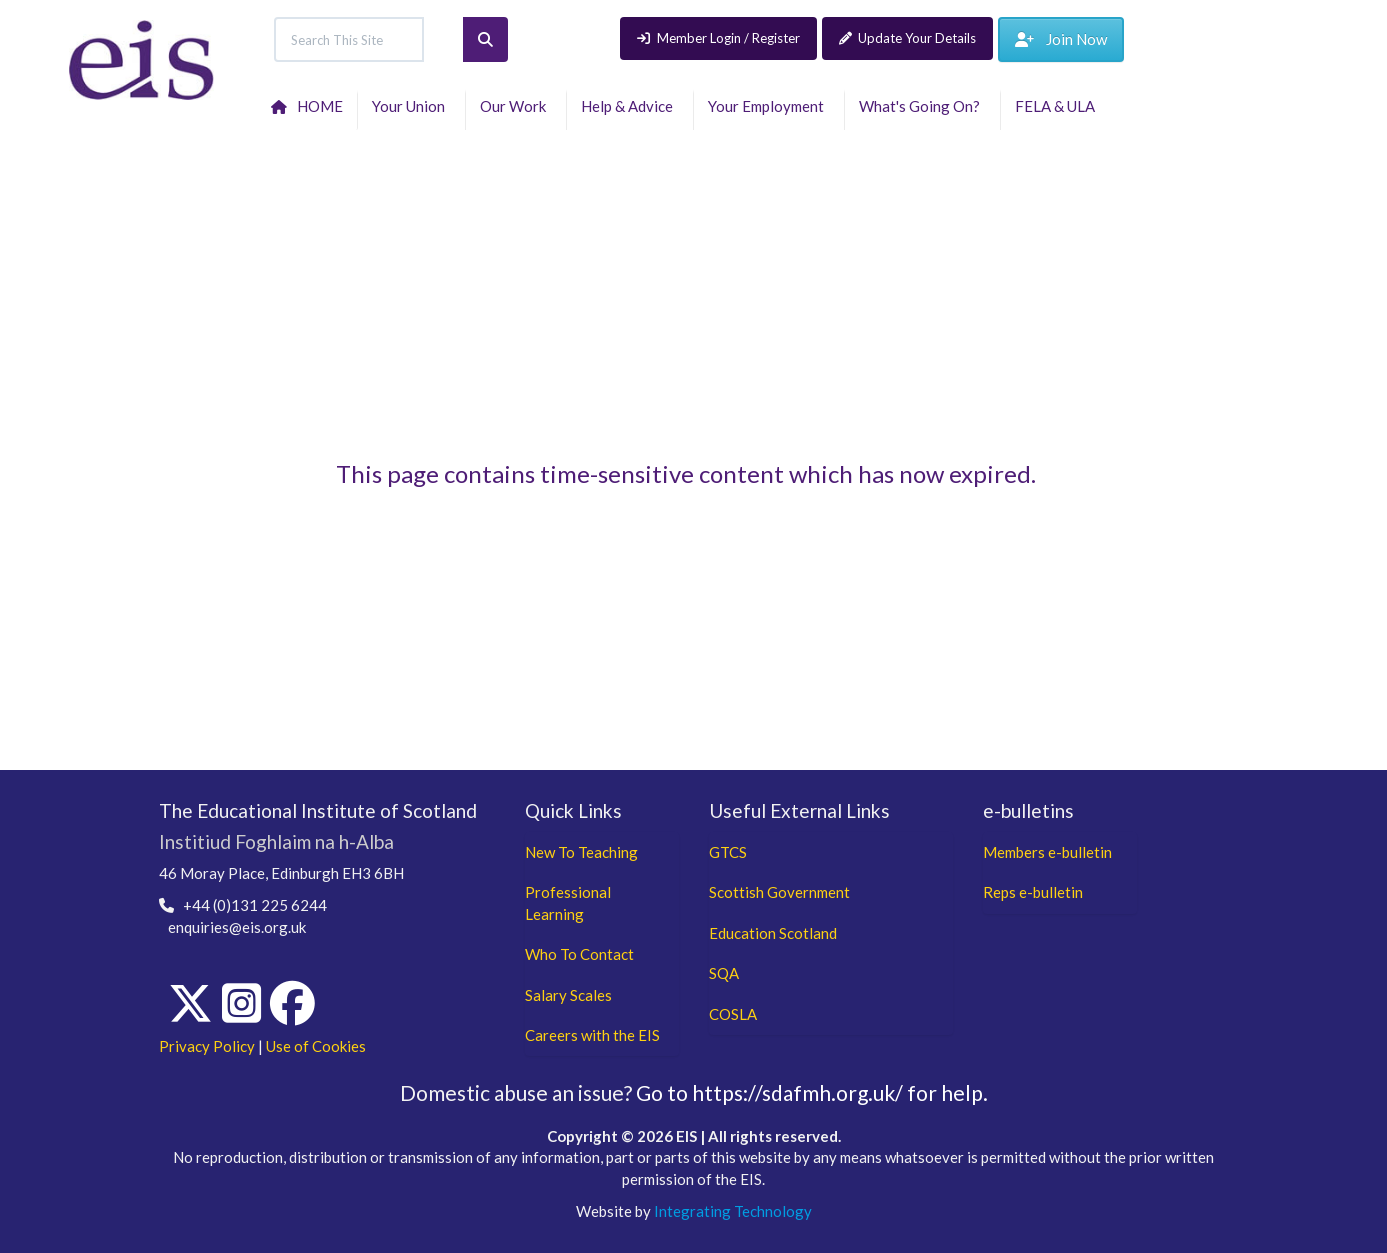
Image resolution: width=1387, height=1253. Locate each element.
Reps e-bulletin (1033, 892)
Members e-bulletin (1047, 852)
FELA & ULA (1058, 106)
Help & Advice (630, 106)
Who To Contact (579, 954)
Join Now (1061, 39)
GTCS (728, 852)
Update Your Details (908, 38)
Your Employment (769, 106)
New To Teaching (581, 852)
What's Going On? (922, 106)
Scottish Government (779, 892)
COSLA (733, 1014)
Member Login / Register (718, 38)
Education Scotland (773, 933)
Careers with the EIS (592, 1035)
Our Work (516, 106)
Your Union (411, 106)
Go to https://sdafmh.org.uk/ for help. (812, 1092)
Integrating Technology (733, 1211)
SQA (724, 973)
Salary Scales (568, 995)
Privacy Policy (207, 1046)
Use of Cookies (316, 1046)
